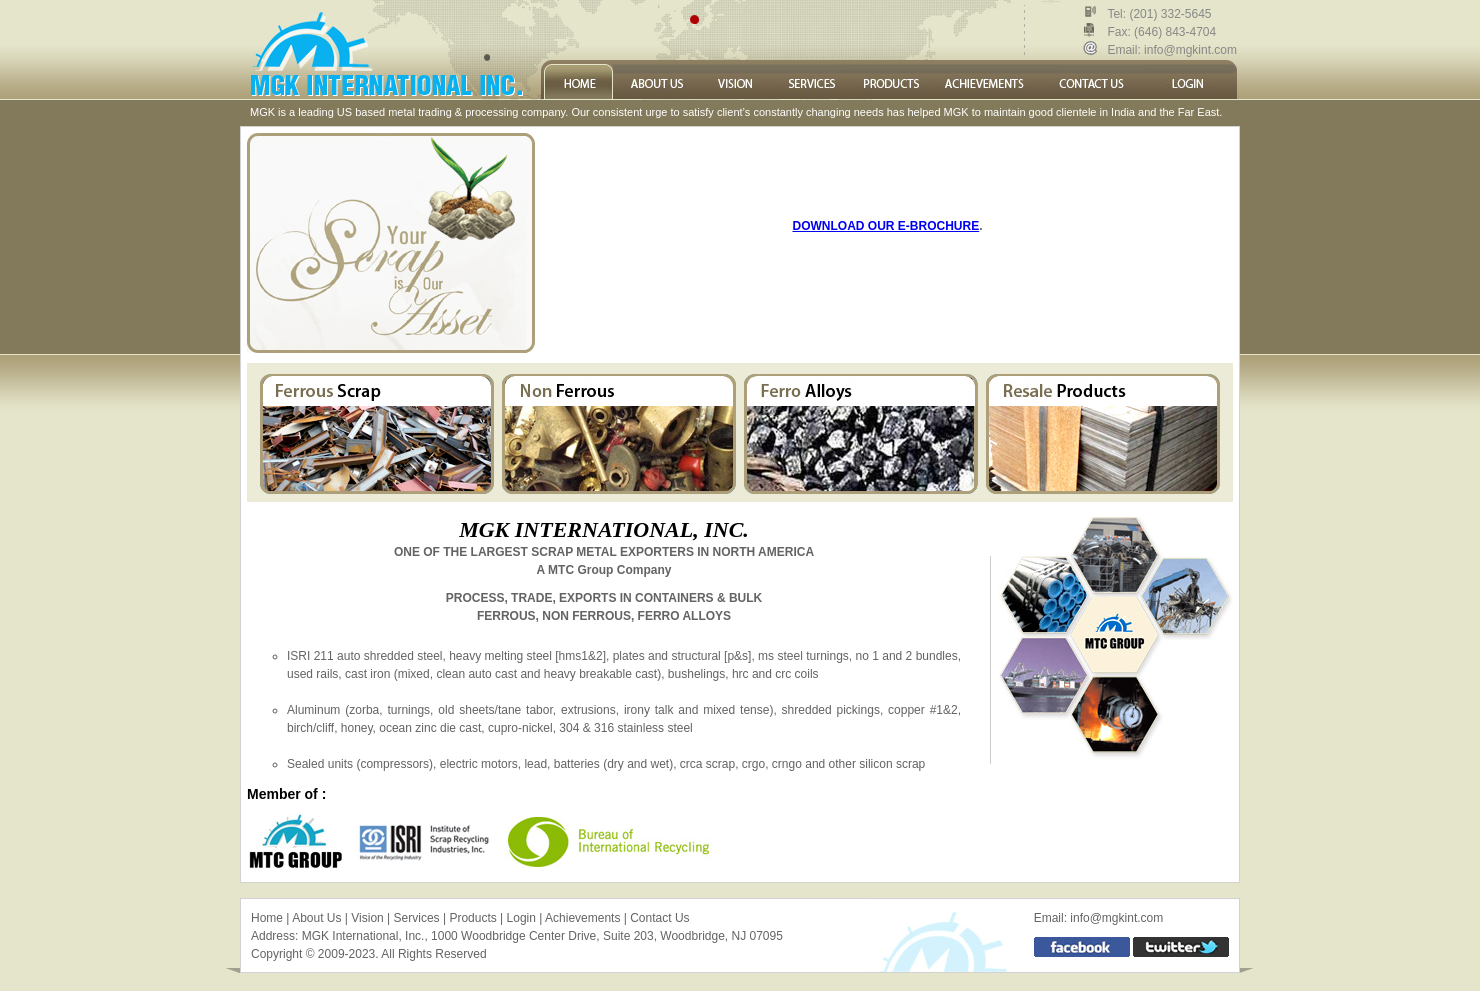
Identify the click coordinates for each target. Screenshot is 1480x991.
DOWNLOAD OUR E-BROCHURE (886, 226)
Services (417, 918)
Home (267, 918)
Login (521, 918)
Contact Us (659, 918)
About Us (316, 918)
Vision (367, 918)
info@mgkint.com (1189, 50)
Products (472, 918)
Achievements (582, 918)
